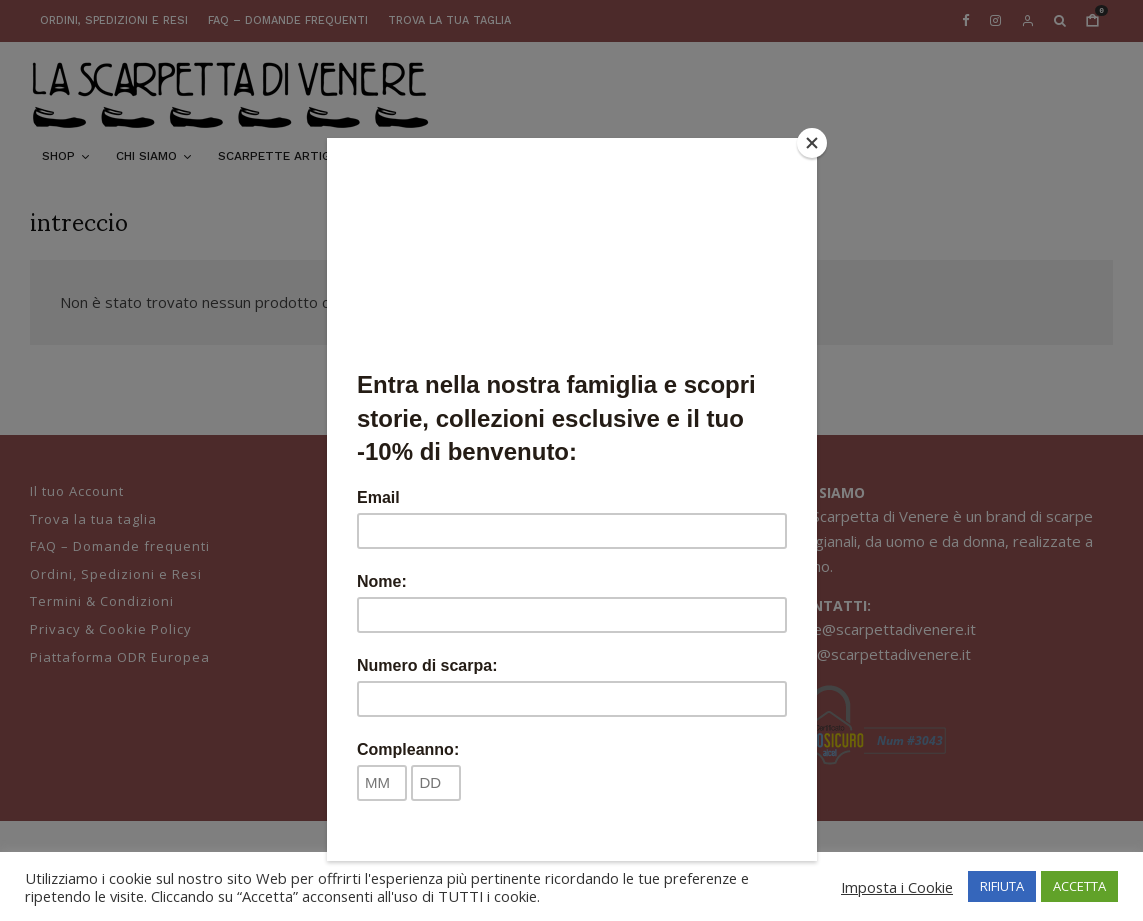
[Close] (812, 143)
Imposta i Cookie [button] (897, 887)
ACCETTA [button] (1079, 886)
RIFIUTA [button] (1002, 886)
